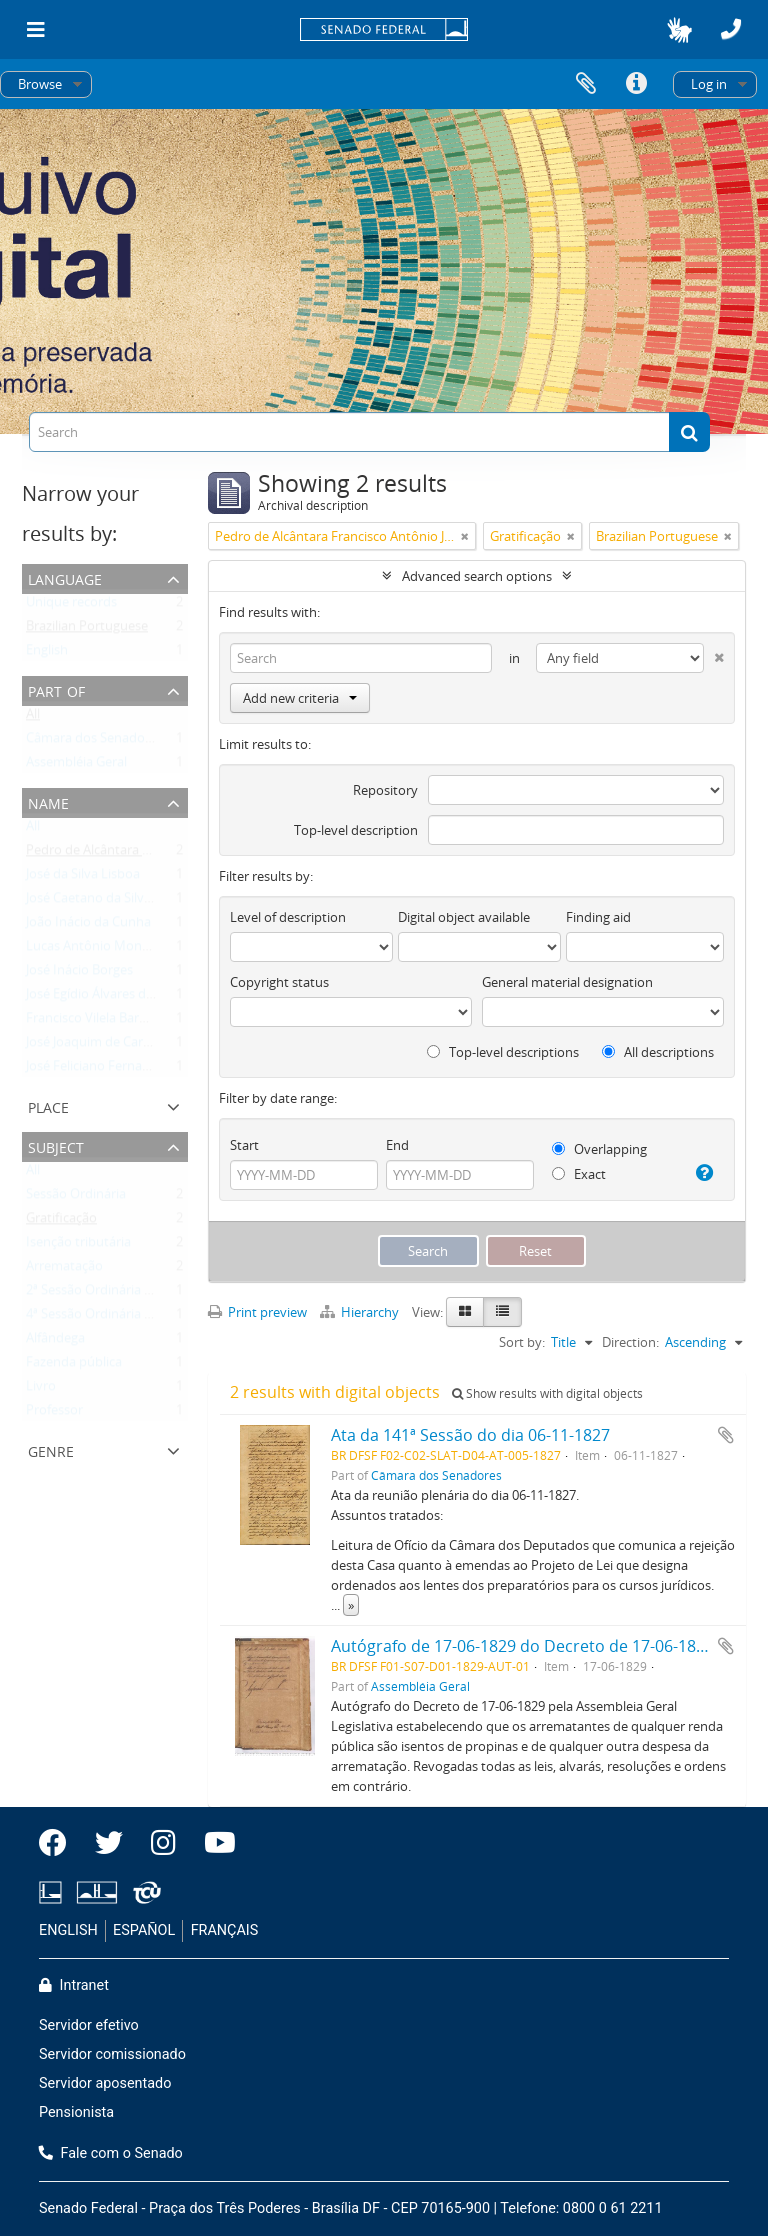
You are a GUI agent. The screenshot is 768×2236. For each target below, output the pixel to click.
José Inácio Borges (79, 974)
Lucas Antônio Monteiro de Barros (128, 950)
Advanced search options (477, 576)
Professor (54, 1414)
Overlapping (599, 1149)
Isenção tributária (78, 1246)
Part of (56, 689)
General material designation (567, 982)
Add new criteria (300, 698)
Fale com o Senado (111, 2153)
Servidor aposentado (105, 2083)
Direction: (630, 1342)
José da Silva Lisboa (83, 878)
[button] (679, 30)
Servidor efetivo (89, 2025)
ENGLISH (68, 1930)
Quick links (636, 84)
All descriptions (658, 1052)
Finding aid (598, 917)
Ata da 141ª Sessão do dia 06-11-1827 (470, 1435)
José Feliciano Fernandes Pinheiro (125, 1070)
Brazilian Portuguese (87, 630)
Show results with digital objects (547, 1393)
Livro (41, 1390)
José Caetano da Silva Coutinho (118, 902)
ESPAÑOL (144, 1930)
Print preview (257, 1312)
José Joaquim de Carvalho (101, 1046)
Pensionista (76, 2112)
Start (244, 1145)
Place (48, 1105)
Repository (385, 790)
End (397, 1145)
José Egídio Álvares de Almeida (115, 998)
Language (65, 577)
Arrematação (64, 1270)
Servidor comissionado (112, 2054)
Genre (51, 1449)
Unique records (71, 606)
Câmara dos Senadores (94, 742)
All (33, 718)
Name (48, 801)
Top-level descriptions (503, 1052)
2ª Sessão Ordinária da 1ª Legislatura (134, 1294)
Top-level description (356, 830)
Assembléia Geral (76, 766)
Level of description (288, 917)
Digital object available (464, 917)
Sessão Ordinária (76, 1198)
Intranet (74, 1985)
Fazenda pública (74, 1366)
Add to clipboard (726, 1435)
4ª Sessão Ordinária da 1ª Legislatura (134, 1318)
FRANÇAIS (225, 1930)
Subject (56, 1145)
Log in (709, 84)
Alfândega (55, 1342)
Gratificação (61, 1222)
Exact (579, 1174)
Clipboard (586, 84)
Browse (40, 84)
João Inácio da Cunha (88, 926)
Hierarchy (361, 1312)
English (47, 654)
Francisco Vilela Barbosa (97, 1022)
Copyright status (279, 982)
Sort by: (522, 1342)
